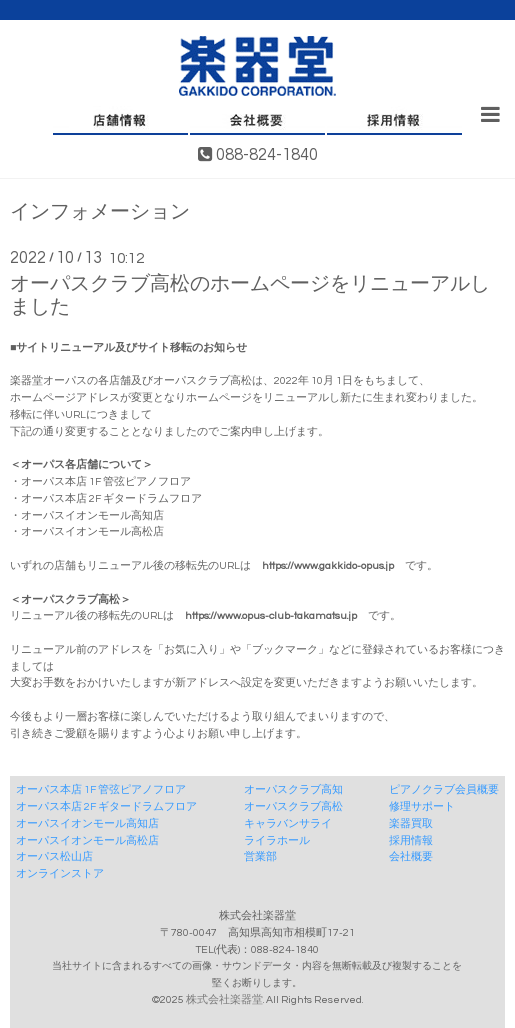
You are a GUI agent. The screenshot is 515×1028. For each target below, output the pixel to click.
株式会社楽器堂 (224, 999)
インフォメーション (100, 212)
